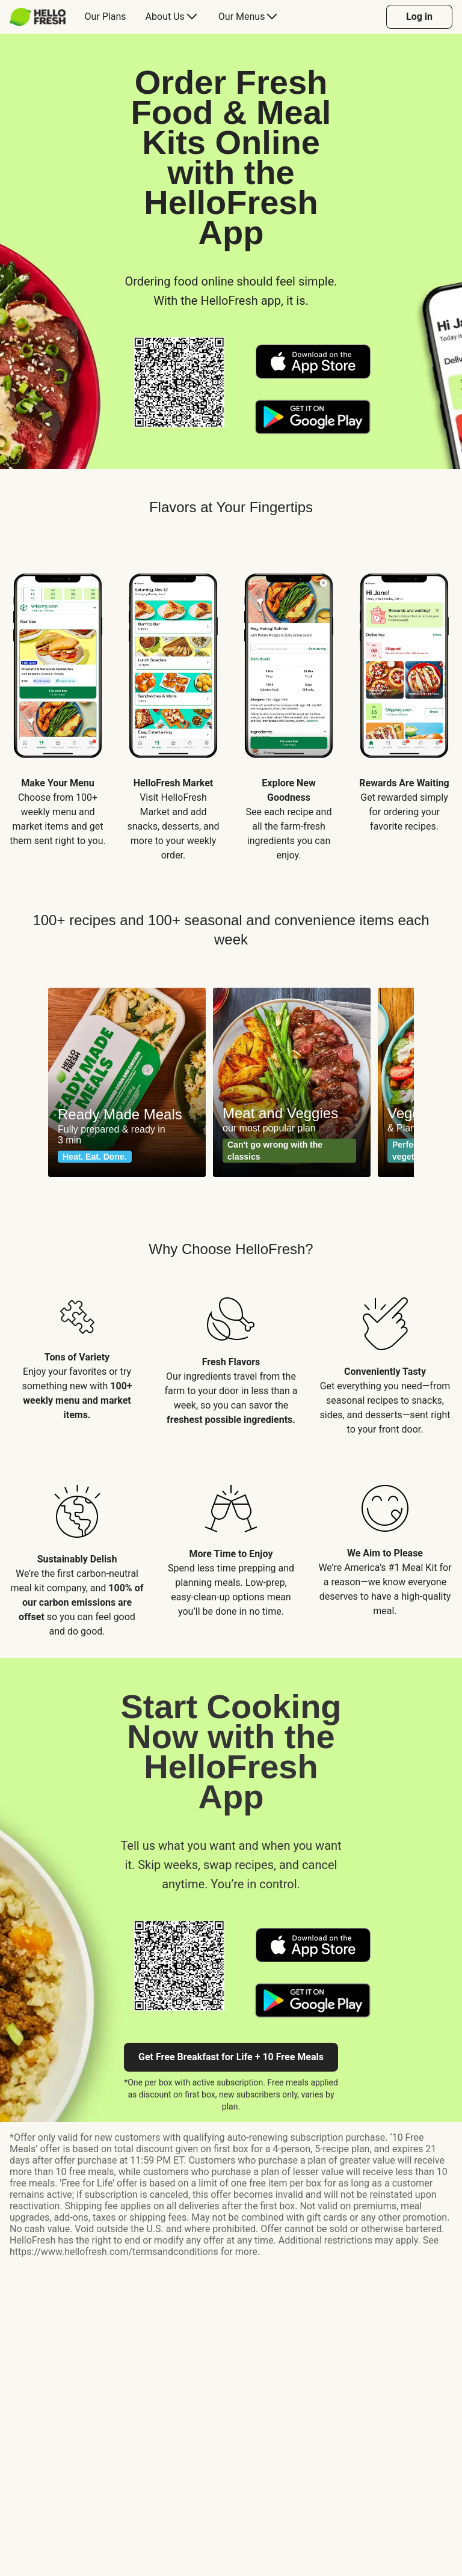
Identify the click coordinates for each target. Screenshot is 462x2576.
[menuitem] (42, 17)
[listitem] (58, 707)
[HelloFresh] (38, 17)
